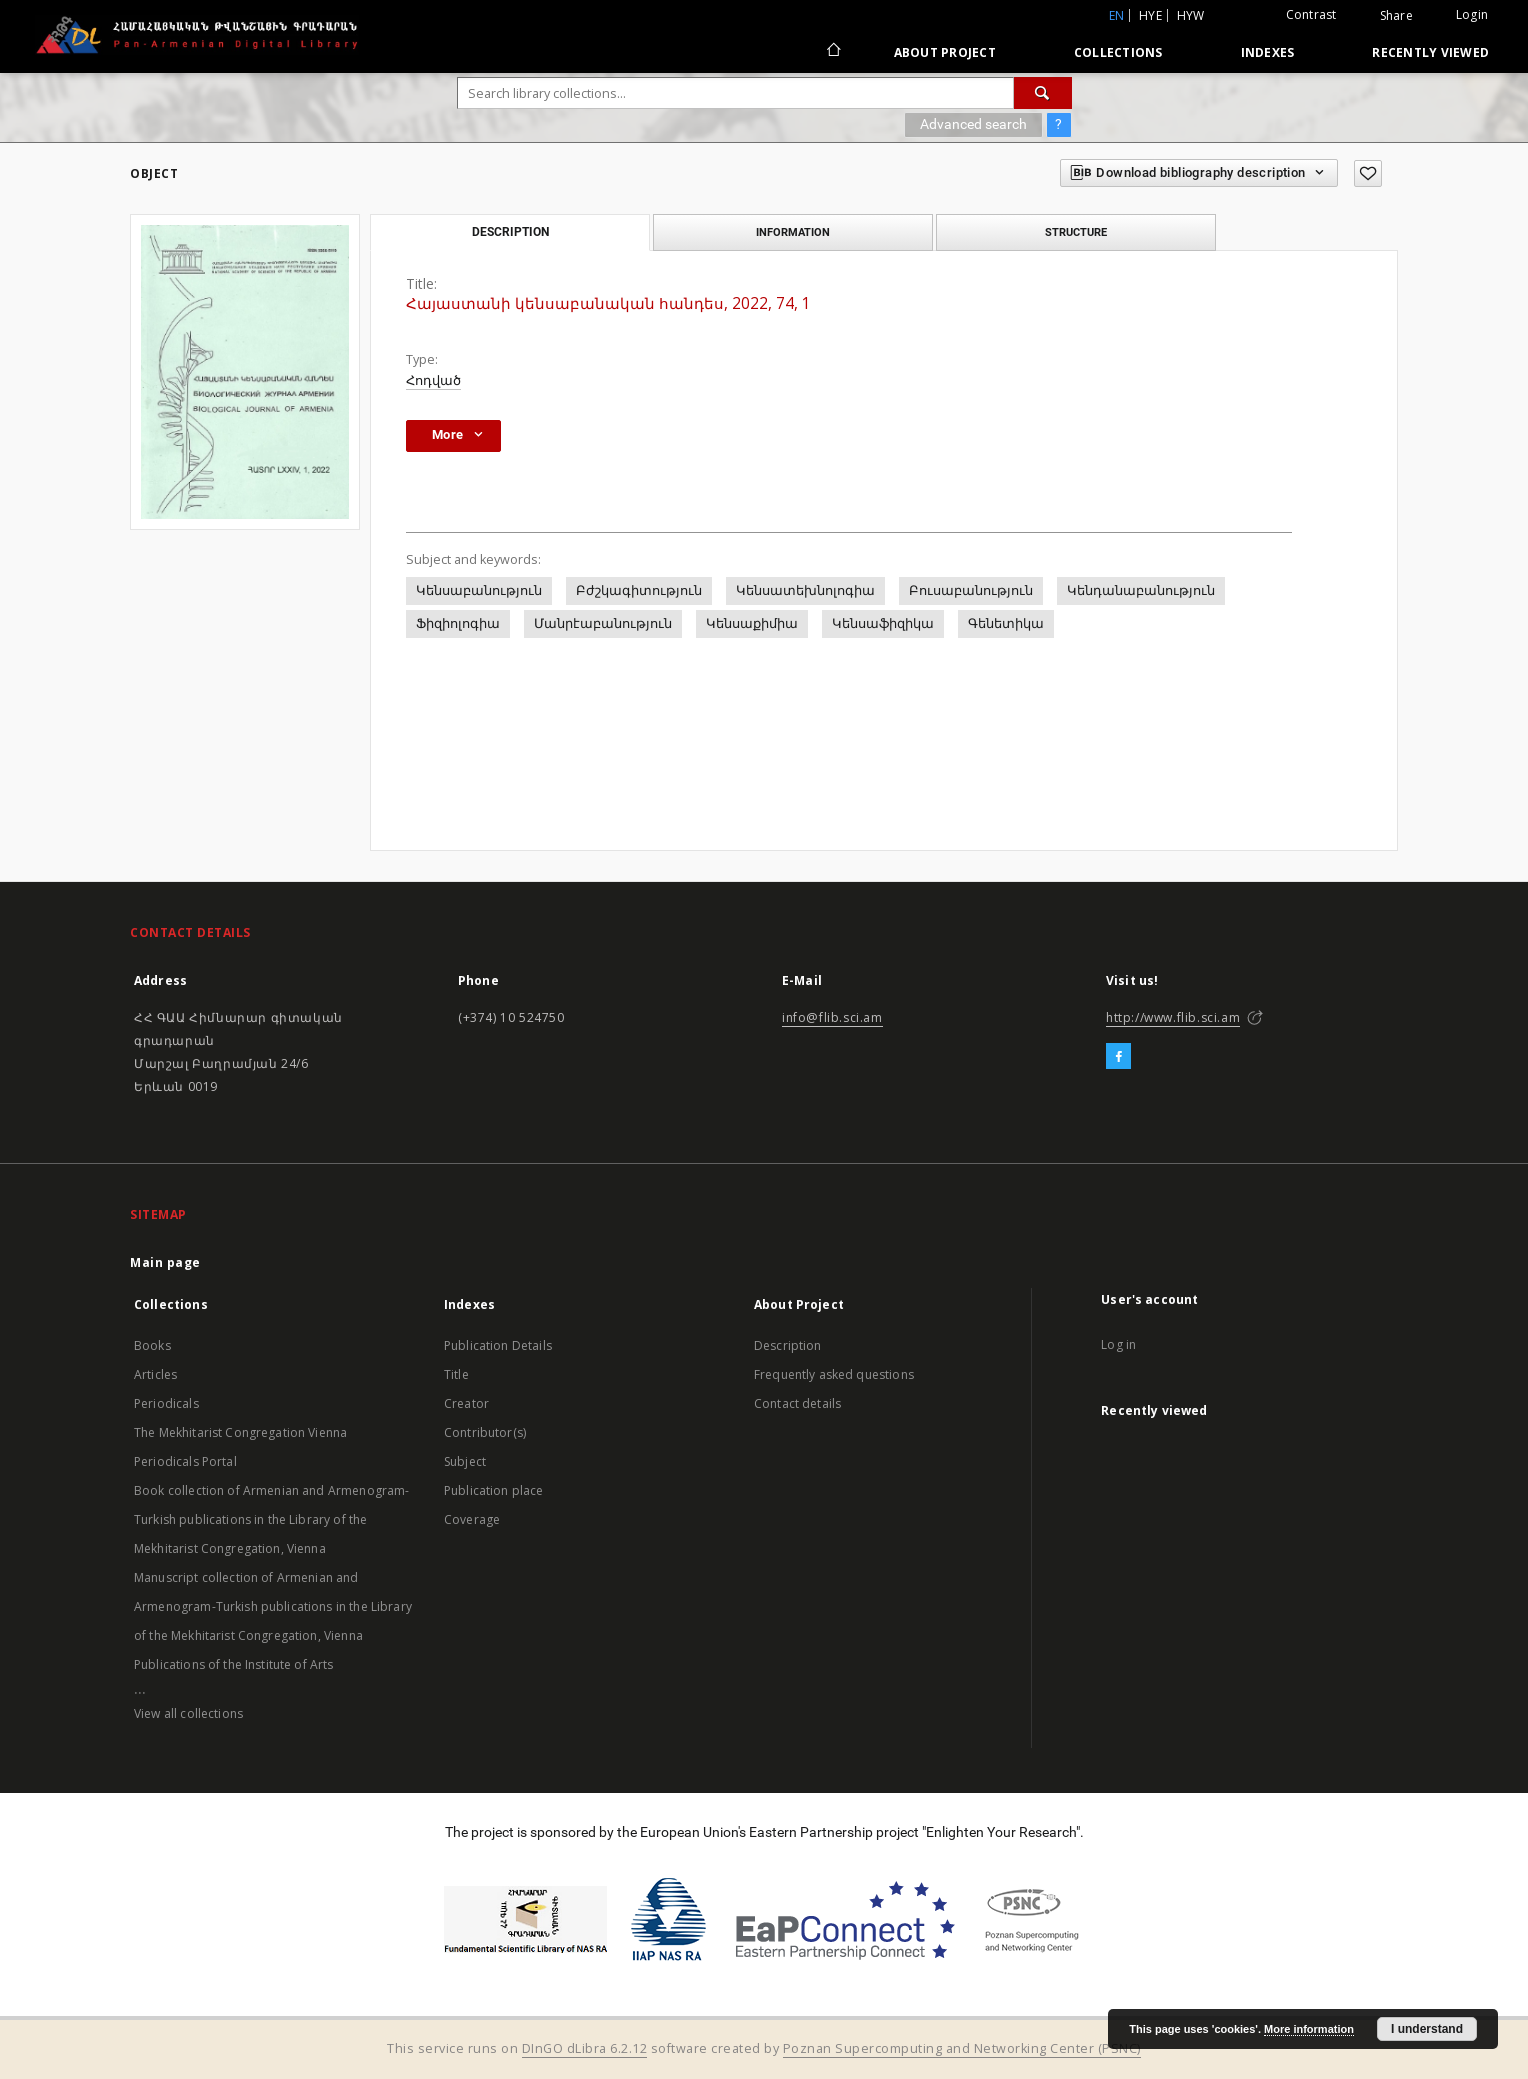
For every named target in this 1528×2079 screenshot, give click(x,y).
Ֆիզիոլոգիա (458, 623)
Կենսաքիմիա (752, 623)
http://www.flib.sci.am (1173, 1017)
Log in (1118, 1344)
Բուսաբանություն (971, 590)
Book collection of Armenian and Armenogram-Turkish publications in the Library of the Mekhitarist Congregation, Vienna (271, 1519)
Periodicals (166, 1403)
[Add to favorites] (1368, 173)
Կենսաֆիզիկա (883, 623)
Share (1396, 16)
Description (788, 1345)
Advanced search (973, 124)
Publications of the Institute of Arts (234, 1664)
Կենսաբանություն (479, 590)
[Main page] (832, 52)
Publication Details (498, 1345)
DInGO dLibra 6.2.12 (585, 2048)
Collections (1118, 52)
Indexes (1268, 52)
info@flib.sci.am (832, 1017)
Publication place (494, 1490)
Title (456, 1374)
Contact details (797, 1403)
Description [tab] (510, 232)
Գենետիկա (1006, 623)
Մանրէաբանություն (603, 623)
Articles (155, 1374)
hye (1150, 15)
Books (152, 1345)
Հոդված (433, 380)
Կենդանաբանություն (1141, 590)
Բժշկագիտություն (639, 590)
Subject (465, 1461)
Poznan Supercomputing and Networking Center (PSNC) (962, 2048)
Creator (466, 1403)
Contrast (1311, 14)
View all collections (188, 1713)
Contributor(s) (485, 1432)
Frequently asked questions (834, 1374)
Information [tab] (793, 232)
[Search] (1043, 93)
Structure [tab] (1076, 232)
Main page (165, 1262)
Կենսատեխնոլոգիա (805, 590)
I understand (1427, 2029)
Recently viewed (1430, 52)
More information (1309, 2029)
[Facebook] (1118, 1057)
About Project (945, 52)
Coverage (472, 1519)
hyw (1191, 15)
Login (1472, 14)
